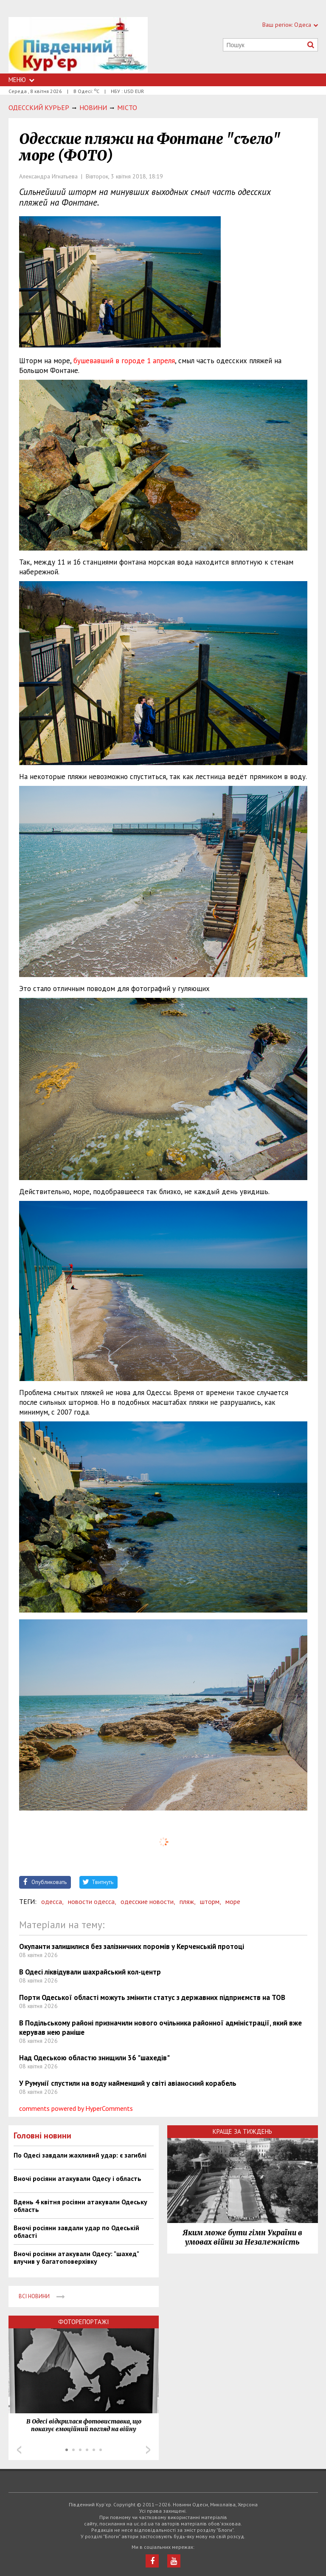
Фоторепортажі (83, 2322)
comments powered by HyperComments (76, 2108)
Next (148, 2450)
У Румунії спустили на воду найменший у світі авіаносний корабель (127, 2083)
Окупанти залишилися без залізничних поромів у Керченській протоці (131, 1946)
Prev (19, 2450)
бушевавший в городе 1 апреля (124, 360)
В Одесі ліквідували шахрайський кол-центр (90, 1972)
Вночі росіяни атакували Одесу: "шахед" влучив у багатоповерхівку (76, 2257)
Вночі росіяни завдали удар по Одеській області (76, 2231)
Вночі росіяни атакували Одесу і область (77, 2178)
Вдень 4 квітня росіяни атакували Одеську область (80, 2206)
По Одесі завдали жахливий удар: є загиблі (80, 2155)
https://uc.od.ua (78, 45)
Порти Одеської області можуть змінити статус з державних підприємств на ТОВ (152, 1997)
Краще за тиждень (242, 2131)
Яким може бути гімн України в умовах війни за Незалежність (242, 2237)
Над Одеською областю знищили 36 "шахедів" (94, 2057)
